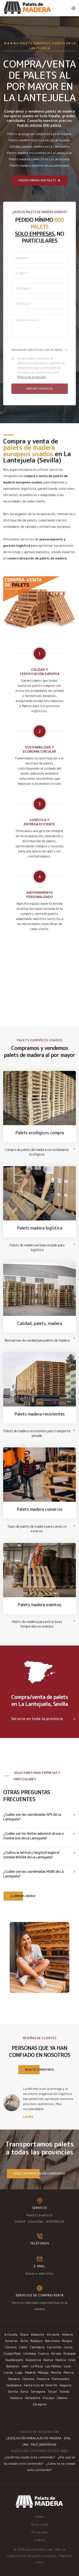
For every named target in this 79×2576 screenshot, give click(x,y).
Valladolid (32, 2398)
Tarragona (38, 2391)
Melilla (56, 2372)
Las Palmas (53, 2366)
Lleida (8, 2372)
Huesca (61, 2360)
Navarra (14, 2379)
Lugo (19, 2372)
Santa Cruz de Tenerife (40, 2385)
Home (39, 2516)
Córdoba (29, 2353)
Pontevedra (60, 2379)
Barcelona (52, 2341)
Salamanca (13, 2385)
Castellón (54, 2347)
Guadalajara (14, 2360)
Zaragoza (39, 2404)
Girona (56, 2353)
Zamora (62, 2398)
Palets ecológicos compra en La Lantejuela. (39, 134)
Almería (67, 2334)
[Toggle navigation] (73, 8)
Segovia (65, 2385)
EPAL (67, 2438)
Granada (69, 2353)
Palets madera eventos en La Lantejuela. (40, 165)
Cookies (40, 2540)
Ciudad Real (12, 2353)
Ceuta (68, 2347)
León (67, 2366)
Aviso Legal (39, 2524)
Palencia (43, 2379)
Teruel (52, 2391)
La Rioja (37, 2366)
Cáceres (11, 2347)
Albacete (37, 2334)
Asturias (11, 2341)
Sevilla (13, 2391)
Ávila (24, 2341)
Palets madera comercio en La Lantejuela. (39, 159)
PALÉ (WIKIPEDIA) (43, 2444)
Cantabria (37, 2347)
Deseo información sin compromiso (36, 2173)
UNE (25, 2444)
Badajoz (37, 2341)
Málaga (43, 2372)
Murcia (69, 2372)
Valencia (16, 2398)
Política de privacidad (31, 377)
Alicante (53, 2334)
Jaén (24, 2366)
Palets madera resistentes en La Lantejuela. (39, 153)
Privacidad (39, 2532)
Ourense (28, 2379)
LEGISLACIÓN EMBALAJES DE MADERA (34, 2438)
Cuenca (43, 2353)
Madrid (30, 2372)
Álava (24, 2334)
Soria (24, 2391)
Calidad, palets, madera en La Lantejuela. (39, 146)
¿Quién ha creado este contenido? (29, 2457)
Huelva (48, 2360)
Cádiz (23, 2347)
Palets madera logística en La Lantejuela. (39, 140)
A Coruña (10, 2334)
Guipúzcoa (33, 2360)
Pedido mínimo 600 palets (39, 180)
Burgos (67, 2341)
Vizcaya (48, 2398)
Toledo (64, 2391)
